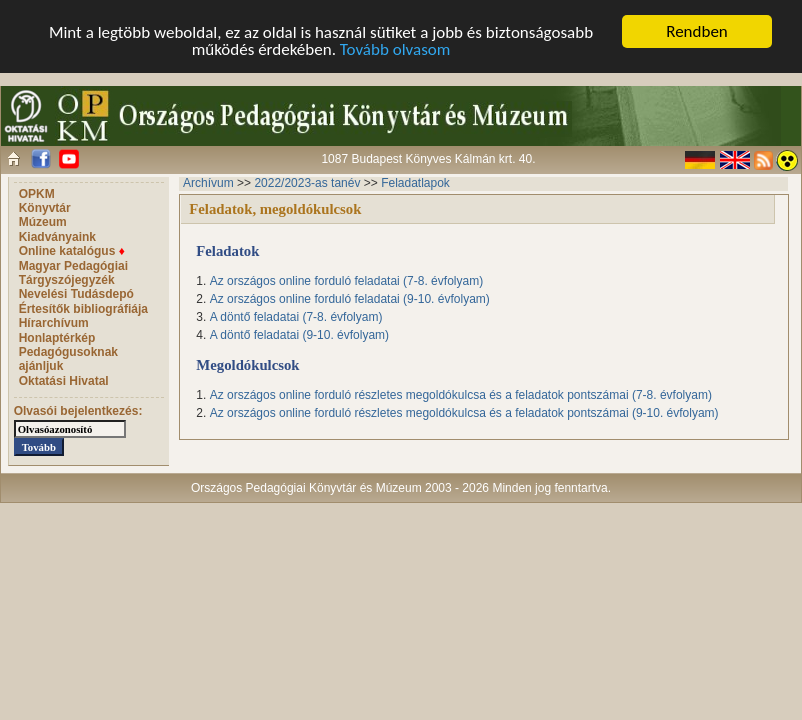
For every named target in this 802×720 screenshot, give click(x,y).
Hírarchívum (54, 323)
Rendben (697, 31)
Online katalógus (72, 251)
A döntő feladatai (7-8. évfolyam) (296, 317)
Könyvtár (45, 208)
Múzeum (43, 222)
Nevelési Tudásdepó (76, 294)
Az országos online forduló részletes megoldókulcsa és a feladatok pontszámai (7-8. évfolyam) (461, 395)
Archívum (208, 183)
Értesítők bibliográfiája (83, 309)
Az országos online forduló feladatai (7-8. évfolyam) (346, 281)
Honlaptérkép (57, 338)
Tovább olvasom (395, 49)
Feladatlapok (415, 183)
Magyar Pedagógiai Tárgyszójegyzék (73, 273)
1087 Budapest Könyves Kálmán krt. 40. (428, 159)
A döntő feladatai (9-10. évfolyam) (299, 335)
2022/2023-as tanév (307, 183)
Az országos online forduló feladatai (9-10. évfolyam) (350, 299)
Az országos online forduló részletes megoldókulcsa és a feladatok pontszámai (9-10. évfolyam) (464, 413)
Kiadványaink (57, 237)
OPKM (37, 194)
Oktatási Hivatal (64, 381)
